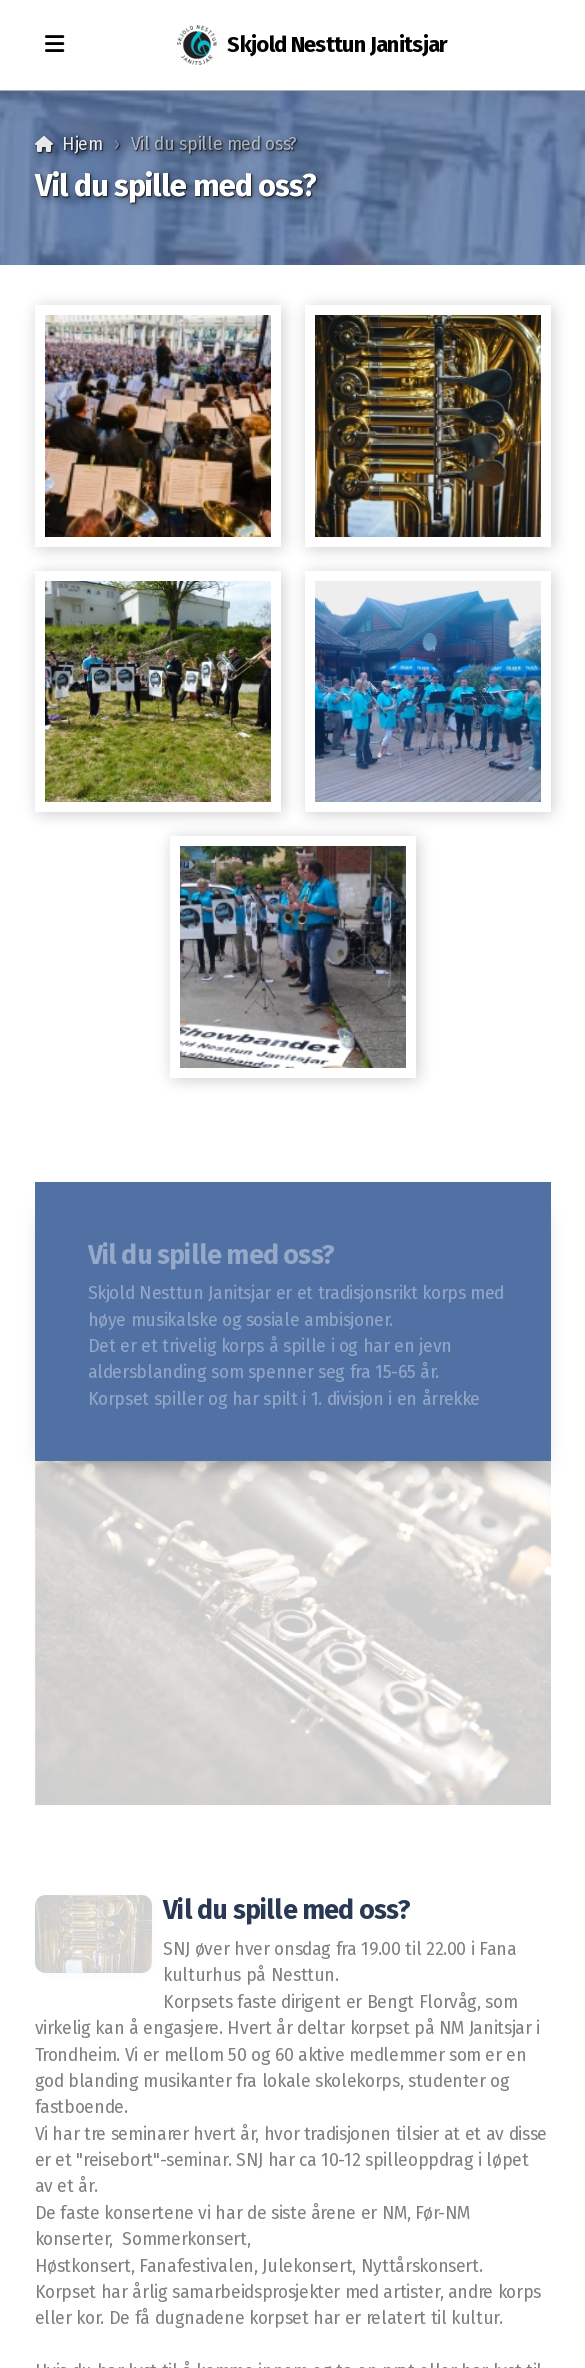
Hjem (82, 144)
